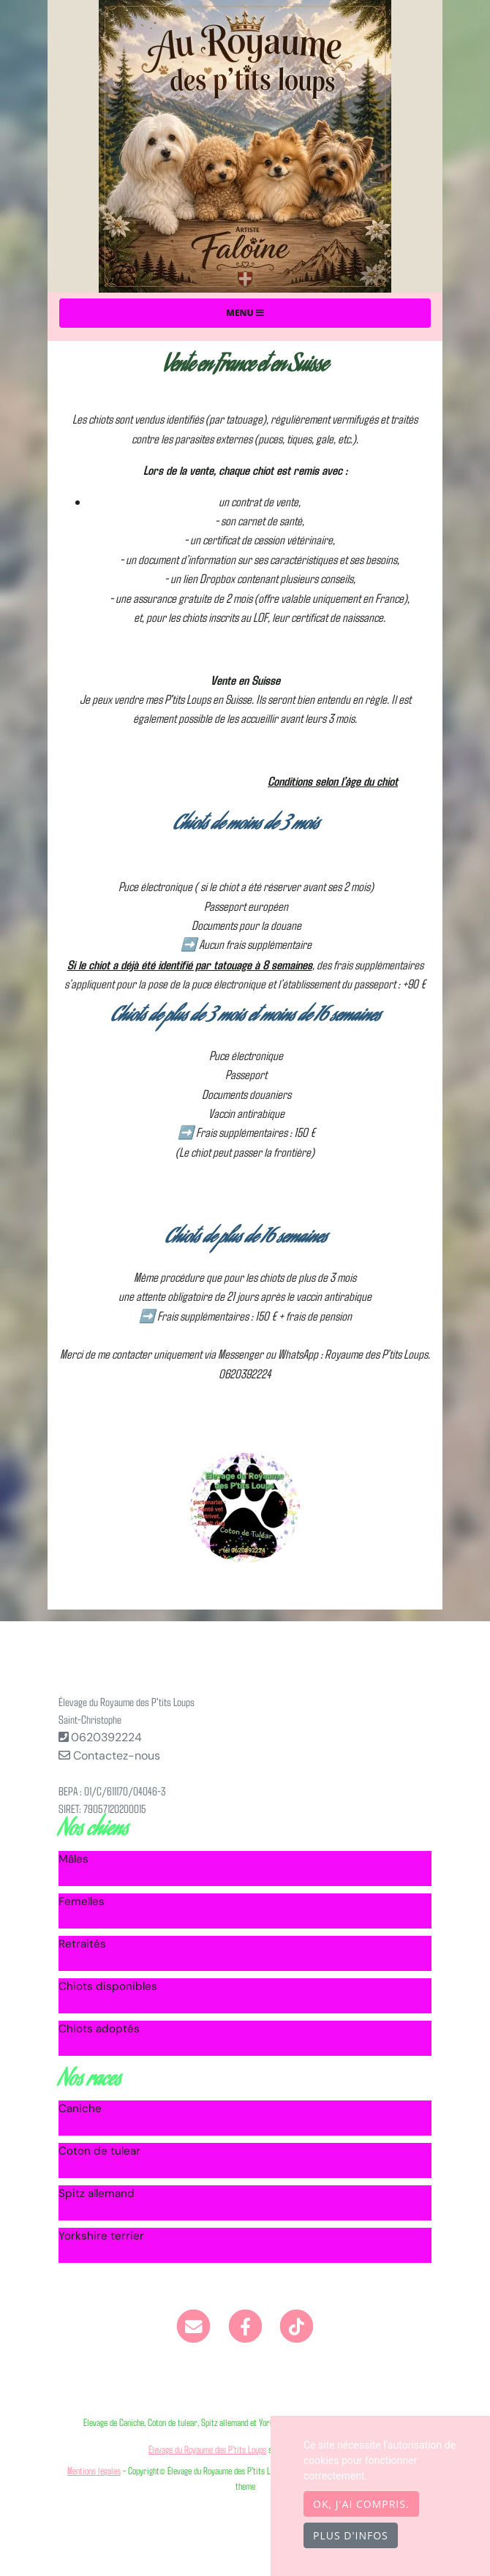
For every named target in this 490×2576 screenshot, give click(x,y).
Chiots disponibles (108, 1986)
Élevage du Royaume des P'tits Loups (207, 2449)
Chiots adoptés (99, 2028)
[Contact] (193, 2325)
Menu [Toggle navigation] (244, 313)
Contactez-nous (109, 1755)
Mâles (73, 1859)
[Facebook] (245, 2325)
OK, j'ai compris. (361, 2504)
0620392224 (106, 1737)
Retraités (82, 1944)
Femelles (82, 1901)
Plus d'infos (350, 2535)
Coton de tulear (99, 2151)
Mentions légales (94, 2470)
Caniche (80, 2108)
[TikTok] (296, 2325)
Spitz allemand (97, 2193)
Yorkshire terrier (101, 2235)
